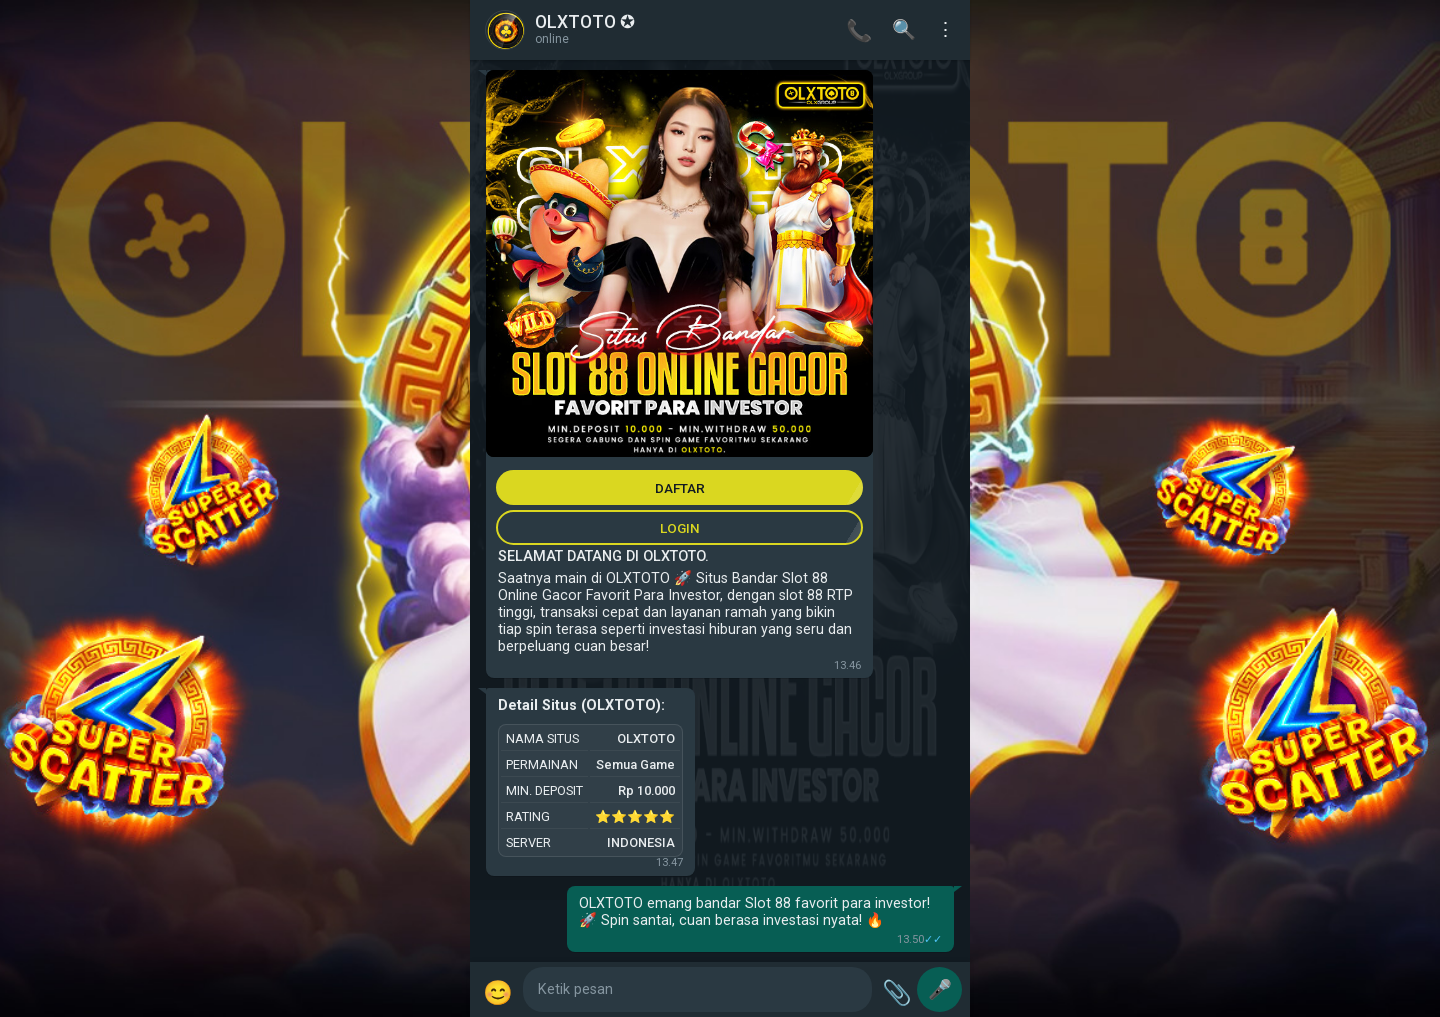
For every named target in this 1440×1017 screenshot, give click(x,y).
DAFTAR (680, 488)
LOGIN (680, 528)
